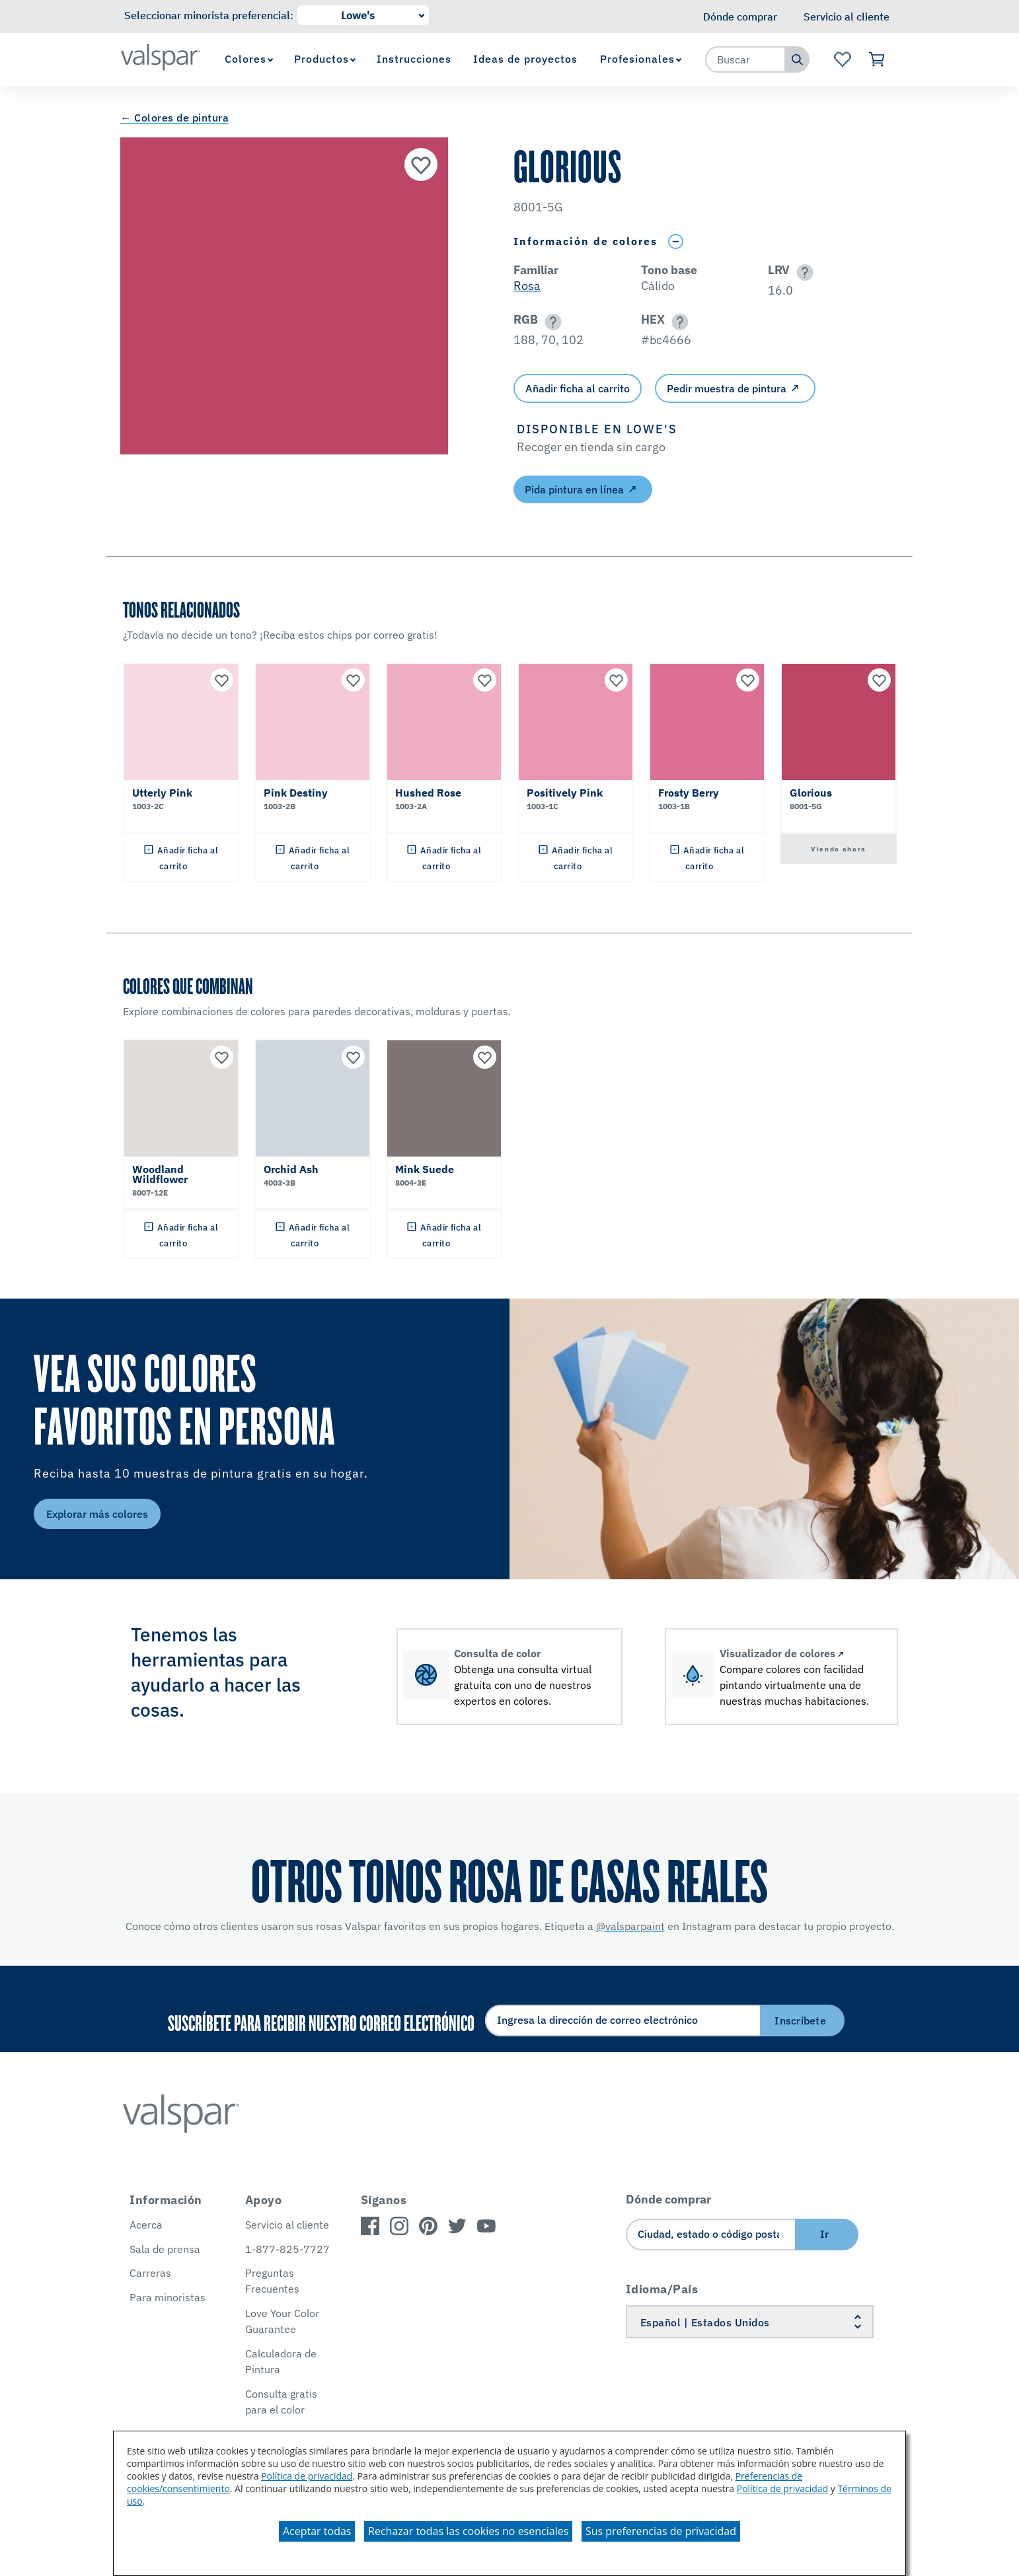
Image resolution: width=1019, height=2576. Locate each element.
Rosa (527, 285)
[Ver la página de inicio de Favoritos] (842, 59)
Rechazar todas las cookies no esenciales (468, 2531)
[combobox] (745, 59)
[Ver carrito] (877, 59)
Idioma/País (662, 2289)
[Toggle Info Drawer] (675, 241)
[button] (802, 272)
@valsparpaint (630, 1926)
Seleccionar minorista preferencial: (208, 15)
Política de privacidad (306, 2476)
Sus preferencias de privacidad (660, 2531)
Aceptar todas (317, 2531)
